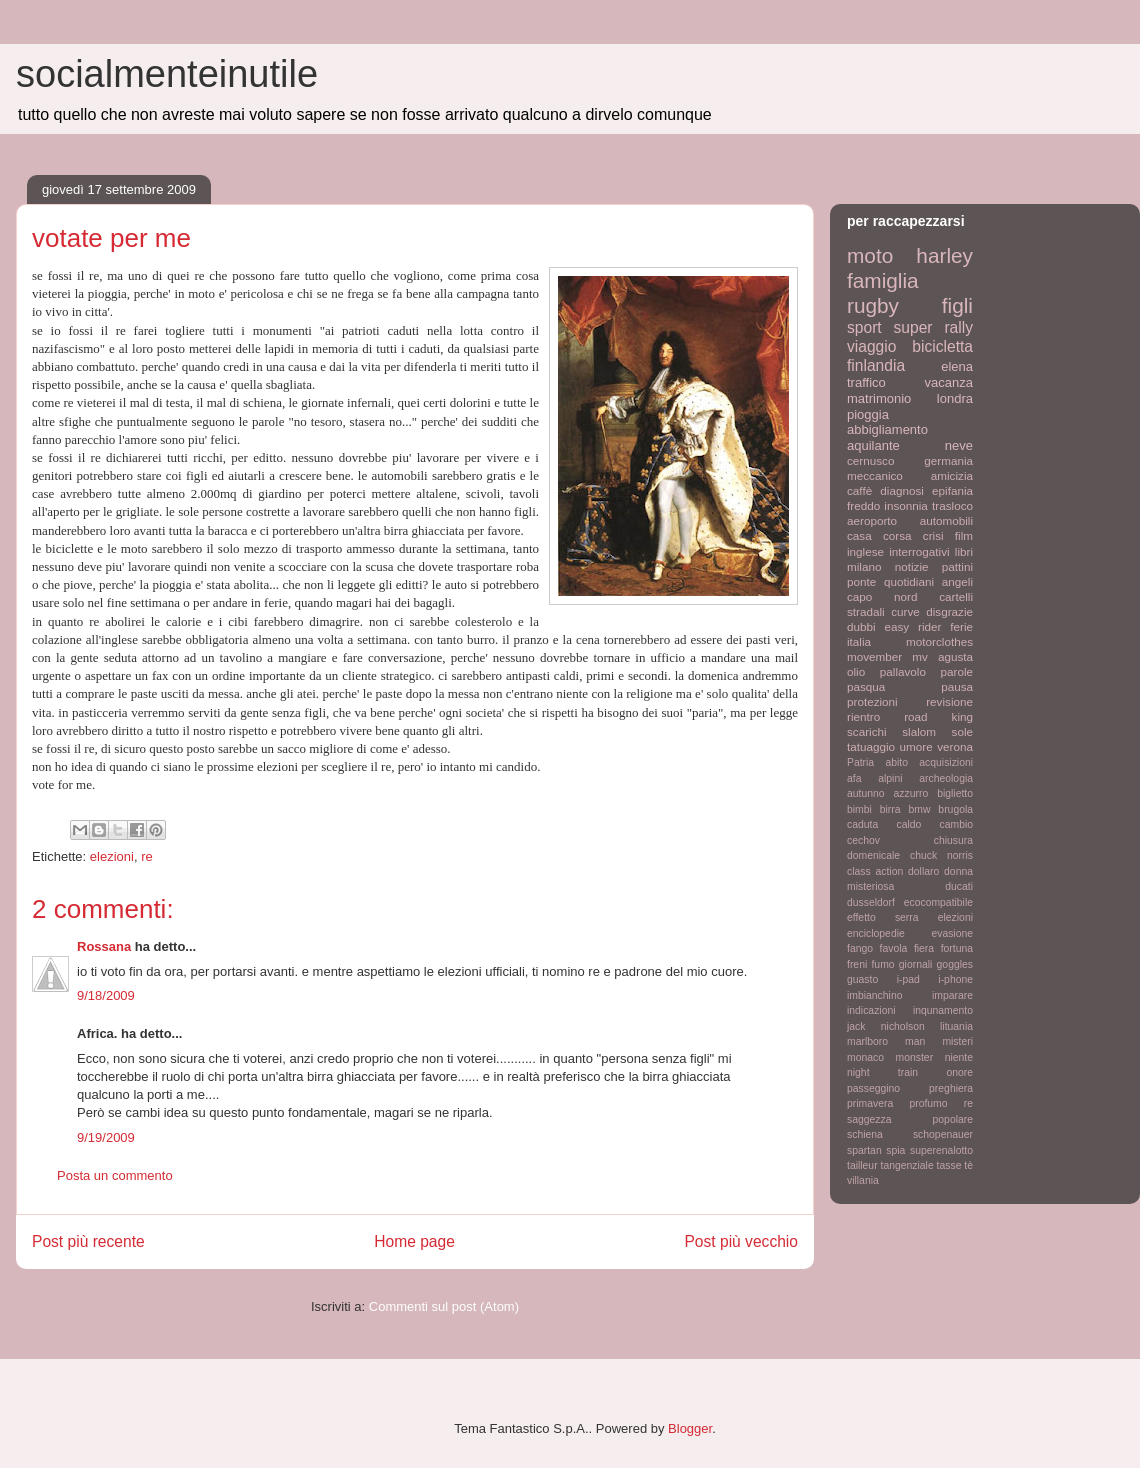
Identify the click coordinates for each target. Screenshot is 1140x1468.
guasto (862, 979)
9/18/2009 (106, 995)
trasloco (952, 505)
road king (938, 716)
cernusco (870, 460)
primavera (870, 1103)
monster (915, 1057)
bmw (919, 809)
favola (894, 948)
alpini (890, 778)
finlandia (876, 365)
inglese (865, 551)
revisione (949, 701)
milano (864, 566)
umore (916, 746)
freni (857, 964)
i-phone (955, 979)
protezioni (872, 701)
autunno (866, 793)
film (964, 535)
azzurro (911, 793)
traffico (866, 382)
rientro (863, 716)
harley (944, 255)
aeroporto (872, 520)
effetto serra (883, 917)
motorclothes (939, 641)
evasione (952, 933)
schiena (865, 1134)
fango (860, 948)
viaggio (871, 346)
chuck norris (941, 855)
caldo (908, 824)
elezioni (112, 856)
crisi (933, 535)
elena (957, 366)
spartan (864, 1150)
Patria (860, 762)
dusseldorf (871, 902)
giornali (916, 964)
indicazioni (871, 1010)
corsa (897, 535)
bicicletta (942, 346)
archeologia (946, 778)
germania (948, 460)
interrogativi (919, 551)
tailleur (862, 1165)
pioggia (868, 414)
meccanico (875, 475)
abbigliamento (887, 429)
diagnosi (902, 490)
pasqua (866, 686)
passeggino (873, 1088)
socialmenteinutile (167, 74)
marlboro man (886, 1041)
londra (955, 398)
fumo (882, 964)
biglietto (955, 793)
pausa (957, 686)
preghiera (951, 1088)
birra (890, 809)
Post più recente (88, 1241)
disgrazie (949, 611)
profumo (928, 1103)
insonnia (906, 505)
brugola (955, 809)
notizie (912, 566)
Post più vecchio (741, 1241)
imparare (952, 995)
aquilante (873, 445)
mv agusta (942, 656)
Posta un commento (115, 1175)
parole (957, 671)
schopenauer (943, 1134)
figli (957, 305)
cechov (863, 840)
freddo (863, 505)
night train (882, 1072)
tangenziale (907, 1165)
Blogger (690, 1428)
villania (863, 1180)
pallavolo (903, 671)
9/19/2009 (106, 1137)
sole (962, 731)
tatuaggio (871, 746)
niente (959, 1057)
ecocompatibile (938, 902)
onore (959, 1072)
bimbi (859, 809)
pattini (957, 566)
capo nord (882, 596)
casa (859, 535)
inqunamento (943, 1010)
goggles (955, 964)
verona (955, 746)
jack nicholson (886, 1026)
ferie (961, 626)
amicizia (952, 475)
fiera (924, 948)
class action (875, 871)
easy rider (912, 626)
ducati (959, 886)
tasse (949, 1165)
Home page (414, 1241)
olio (856, 671)
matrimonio (879, 398)
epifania (952, 490)
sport (864, 327)
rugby (873, 305)
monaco (865, 1057)
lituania (956, 1026)
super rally (933, 327)
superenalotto (941, 1150)
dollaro (923, 871)
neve (959, 445)
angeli (957, 581)
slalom (919, 731)
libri (964, 551)
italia (859, 641)
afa (854, 778)
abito (896, 762)
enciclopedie (876, 933)
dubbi (861, 626)
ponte (861, 581)
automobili (946, 520)
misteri (957, 1041)
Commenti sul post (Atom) (444, 1306)
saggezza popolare (910, 1119)
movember (874, 656)
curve (905, 611)
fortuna (957, 948)
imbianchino (874, 995)
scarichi (867, 731)
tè (968, 1165)
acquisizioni (946, 762)
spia (895, 1150)
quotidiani (909, 581)
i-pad (908, 979)
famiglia (883, 280)
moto (870, 255)
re (147, 856)
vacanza (949, 382)
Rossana (104, 946)
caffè (859, 490)
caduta (862, 824)
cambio (957, 824)
